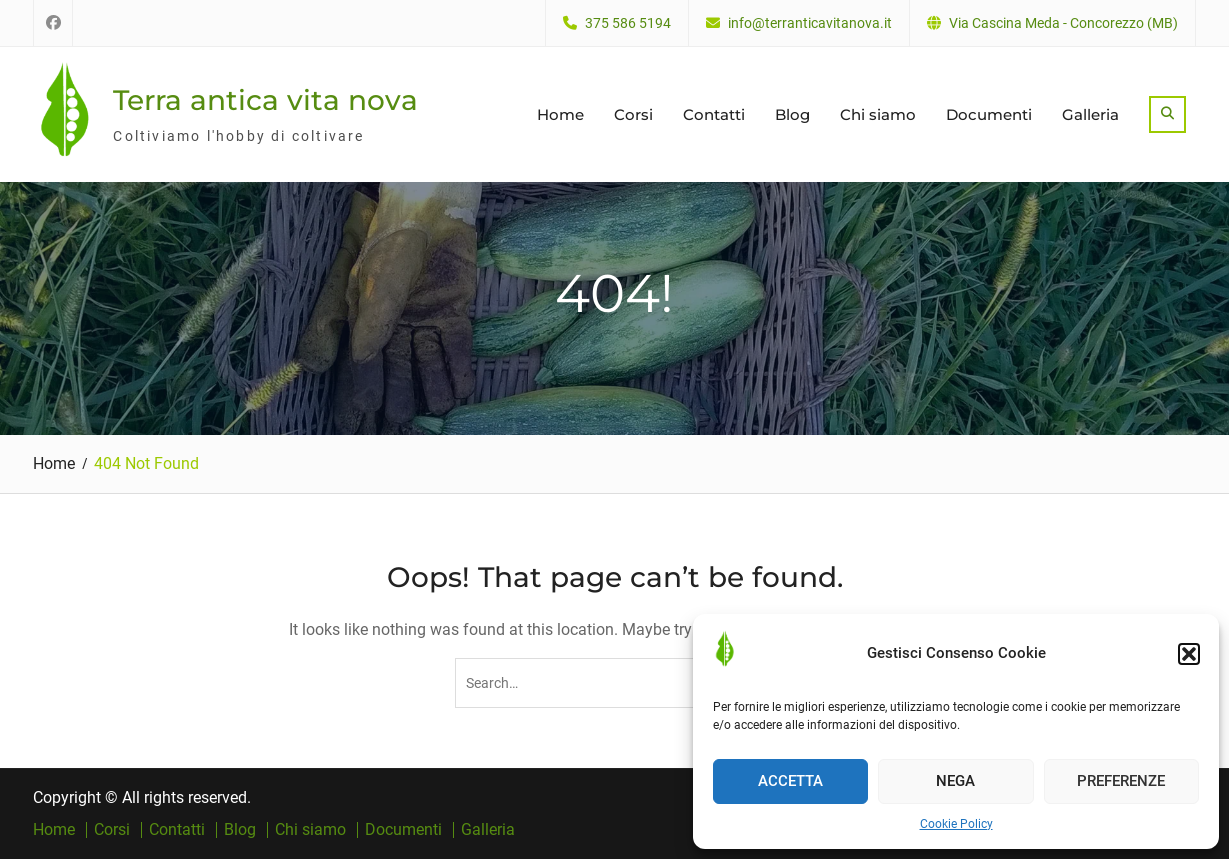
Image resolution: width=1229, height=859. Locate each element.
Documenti (989, 114)
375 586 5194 (628, 23)
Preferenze (1121, 781)
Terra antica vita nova (265, 100)
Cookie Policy (956, 824)
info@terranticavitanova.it (810, 23)
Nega (955, 781)
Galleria (1090, 114)
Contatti (714, 114)
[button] (1189, 654)
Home (560, 114)
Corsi (633, 114)
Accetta (790, 781)
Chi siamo (878, 114)
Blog (792, 114)
